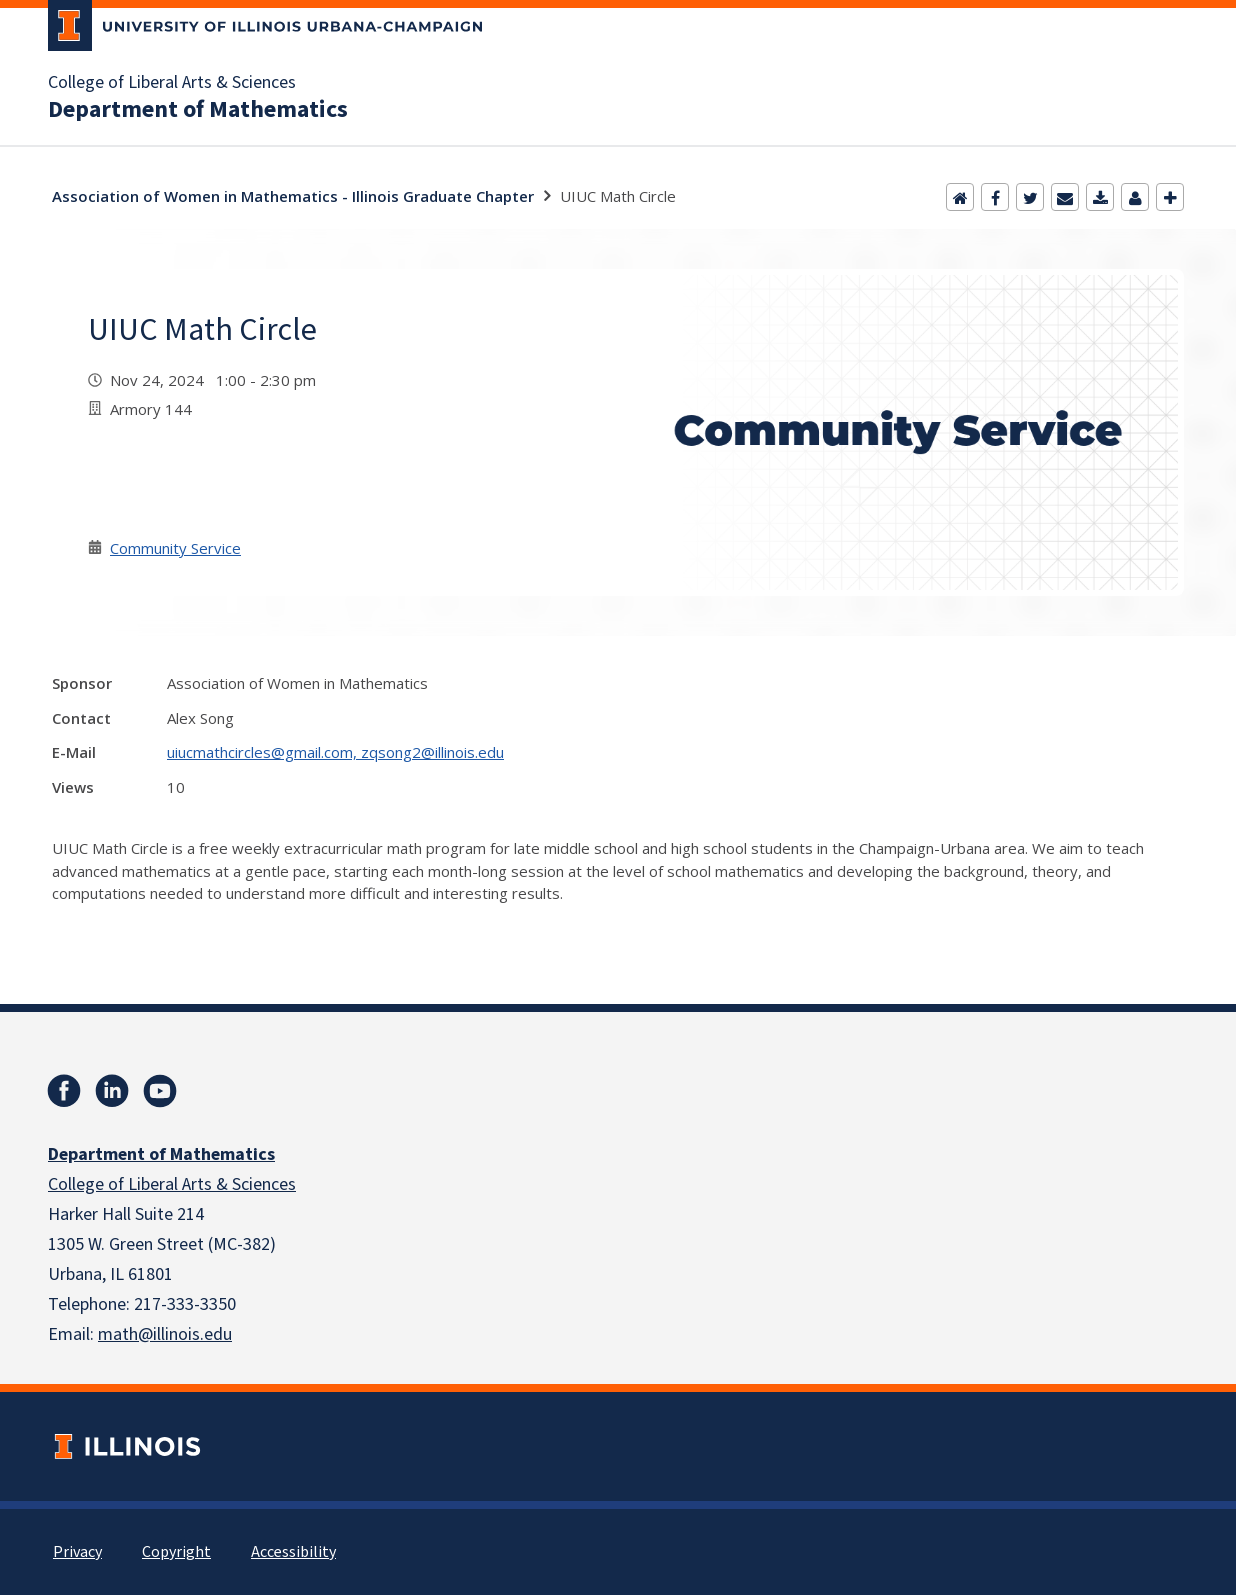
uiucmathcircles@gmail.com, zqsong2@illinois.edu (335, 752)
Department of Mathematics (198, 110)
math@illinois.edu (165, 1334)
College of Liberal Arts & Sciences (172, 83)
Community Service (175, 548)
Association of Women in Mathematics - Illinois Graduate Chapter (293, 196)
